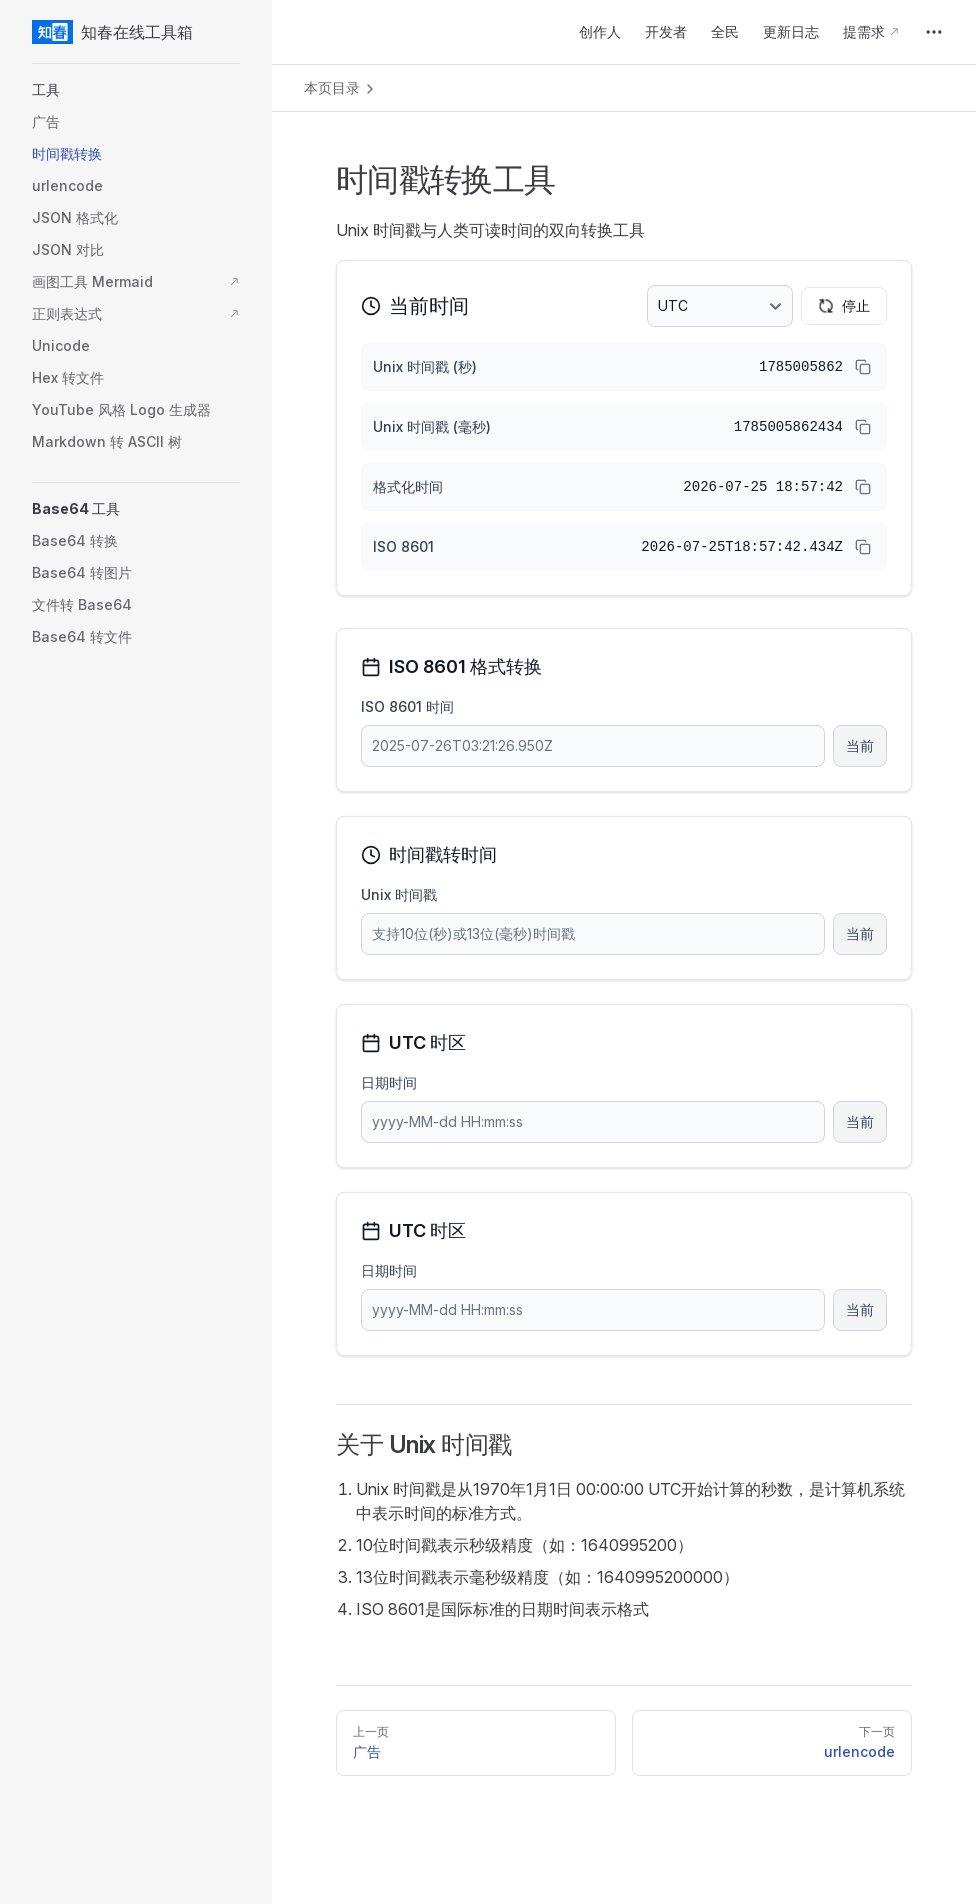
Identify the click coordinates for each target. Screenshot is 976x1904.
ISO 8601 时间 (407, 706)
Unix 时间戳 (399, 894)
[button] (136, 90)
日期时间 (389, 1082)
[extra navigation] (934, 32)
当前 (860, 745)
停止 (843, 306)
